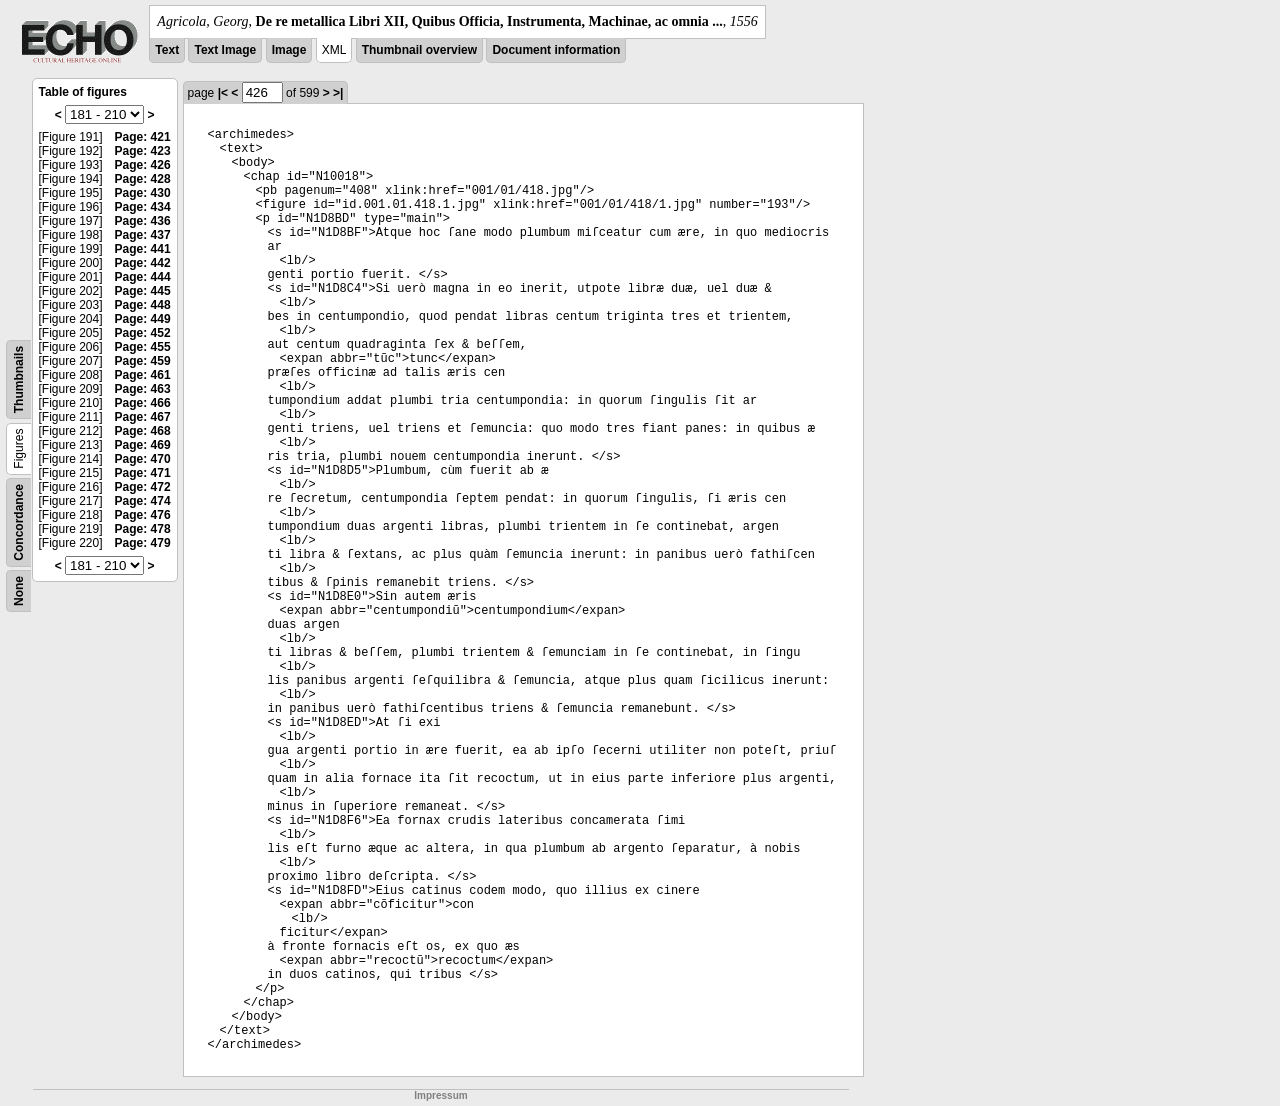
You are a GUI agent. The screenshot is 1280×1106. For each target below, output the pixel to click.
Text (167, 50)
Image (289, 50)
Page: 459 (143, 361)
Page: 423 (143, 151)
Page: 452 (143, 333)
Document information (556, 50)
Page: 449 (143, 319)
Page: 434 (143, 207)
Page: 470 (143, 459)
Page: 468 (143, 431)
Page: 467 (143, 417)
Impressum (440, 1095)
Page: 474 (143, 501)
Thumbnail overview (419, 50)
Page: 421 (143, 137)
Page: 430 (143, 193)
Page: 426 (143, 165)
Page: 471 (143, 473)
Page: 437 (143, 235)
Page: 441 (143, 249)
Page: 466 (143, 403)
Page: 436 (143, 221)
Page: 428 (143, 179)
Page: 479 (143, 543)
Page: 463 (143, 389)
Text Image (225, 50)
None (19, 591)
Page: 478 (143, 529)
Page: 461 (143, 375)
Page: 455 (143, 347)
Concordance (19, 522)
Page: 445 (143, 291)
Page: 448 (143, 305)
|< (223, 93)
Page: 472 (143, 487)
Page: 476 (143, 515)
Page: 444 (143, 277)
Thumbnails (19, 379)
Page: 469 (143, 445)
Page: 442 (143, 263)
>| (338, 93)
